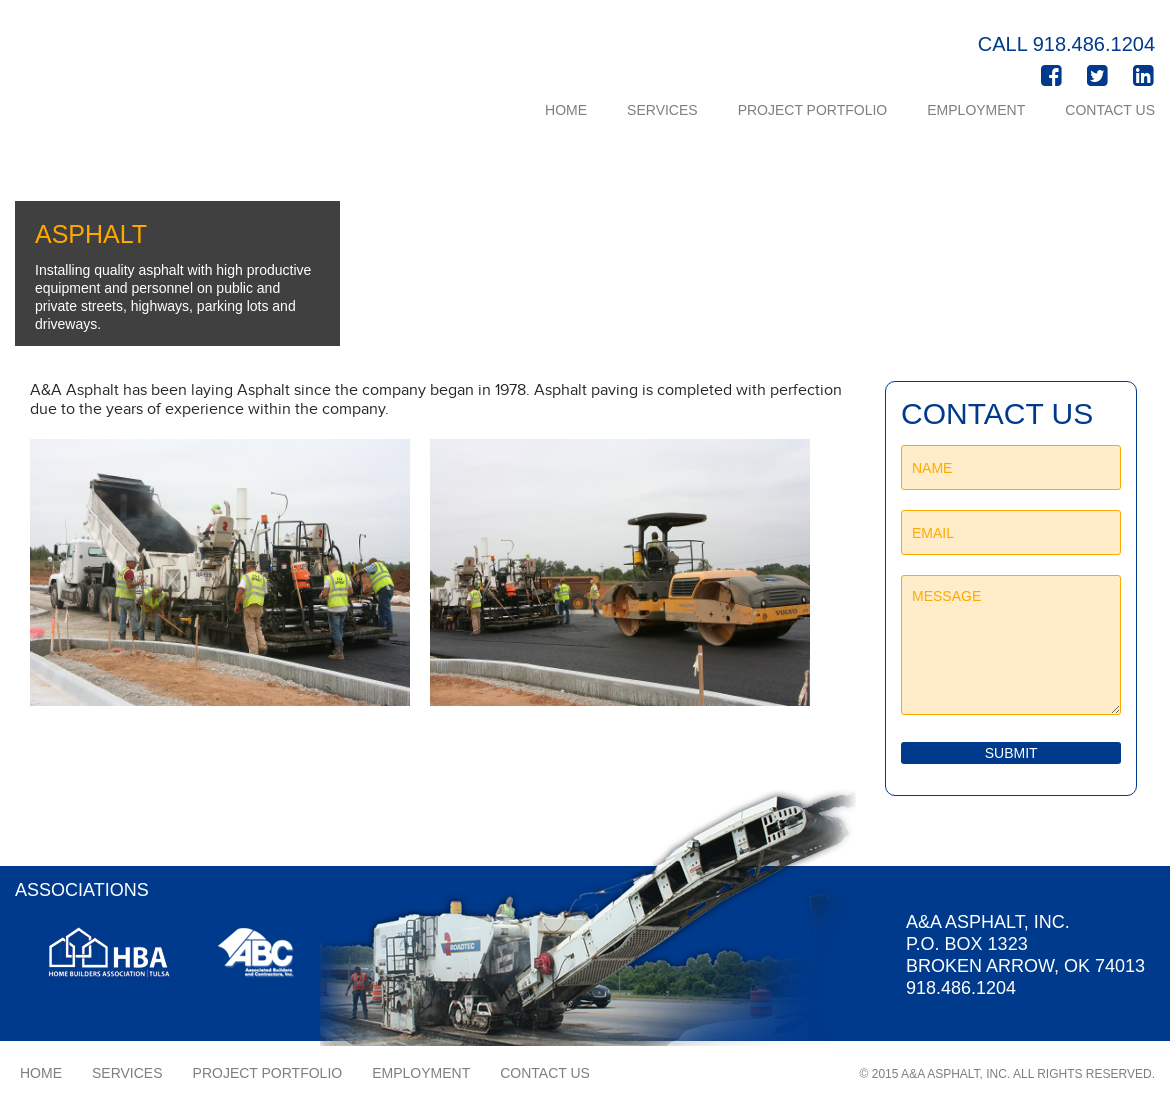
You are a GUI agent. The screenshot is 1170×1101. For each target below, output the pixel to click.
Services (662, 110)
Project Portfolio (813, 110)
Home (566, 110)
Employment (976, 110)
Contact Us (1110, 110)
